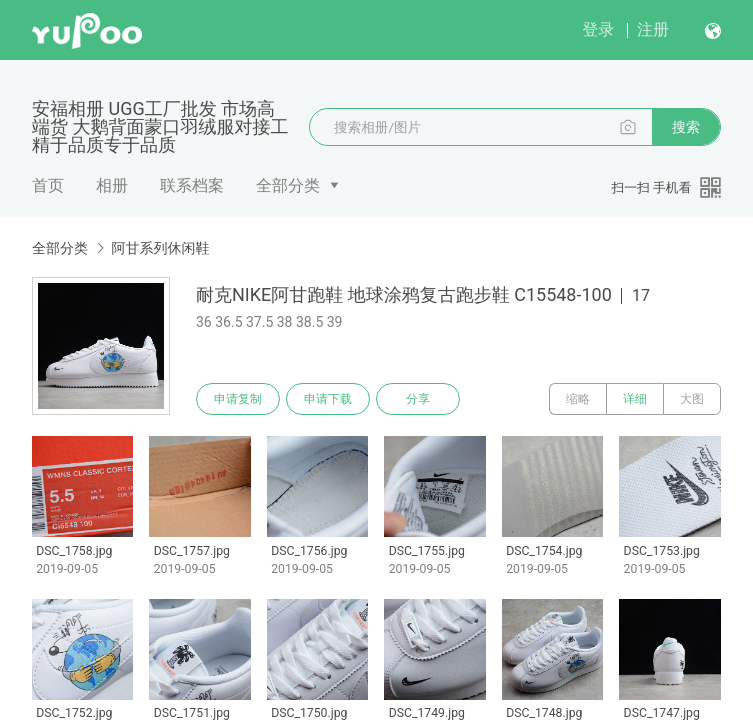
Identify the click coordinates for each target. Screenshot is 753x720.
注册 (653, 29)
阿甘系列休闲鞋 (160, 248)
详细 (635, 399)
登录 (598, 29)
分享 (418, 399)
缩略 (578, 399)
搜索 (686, 127)
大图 (692, 399)
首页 (48, 185)
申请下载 (328, 399)
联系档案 (192, 185)
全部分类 (288, 185)
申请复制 (238, 399)
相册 (112, 185)
